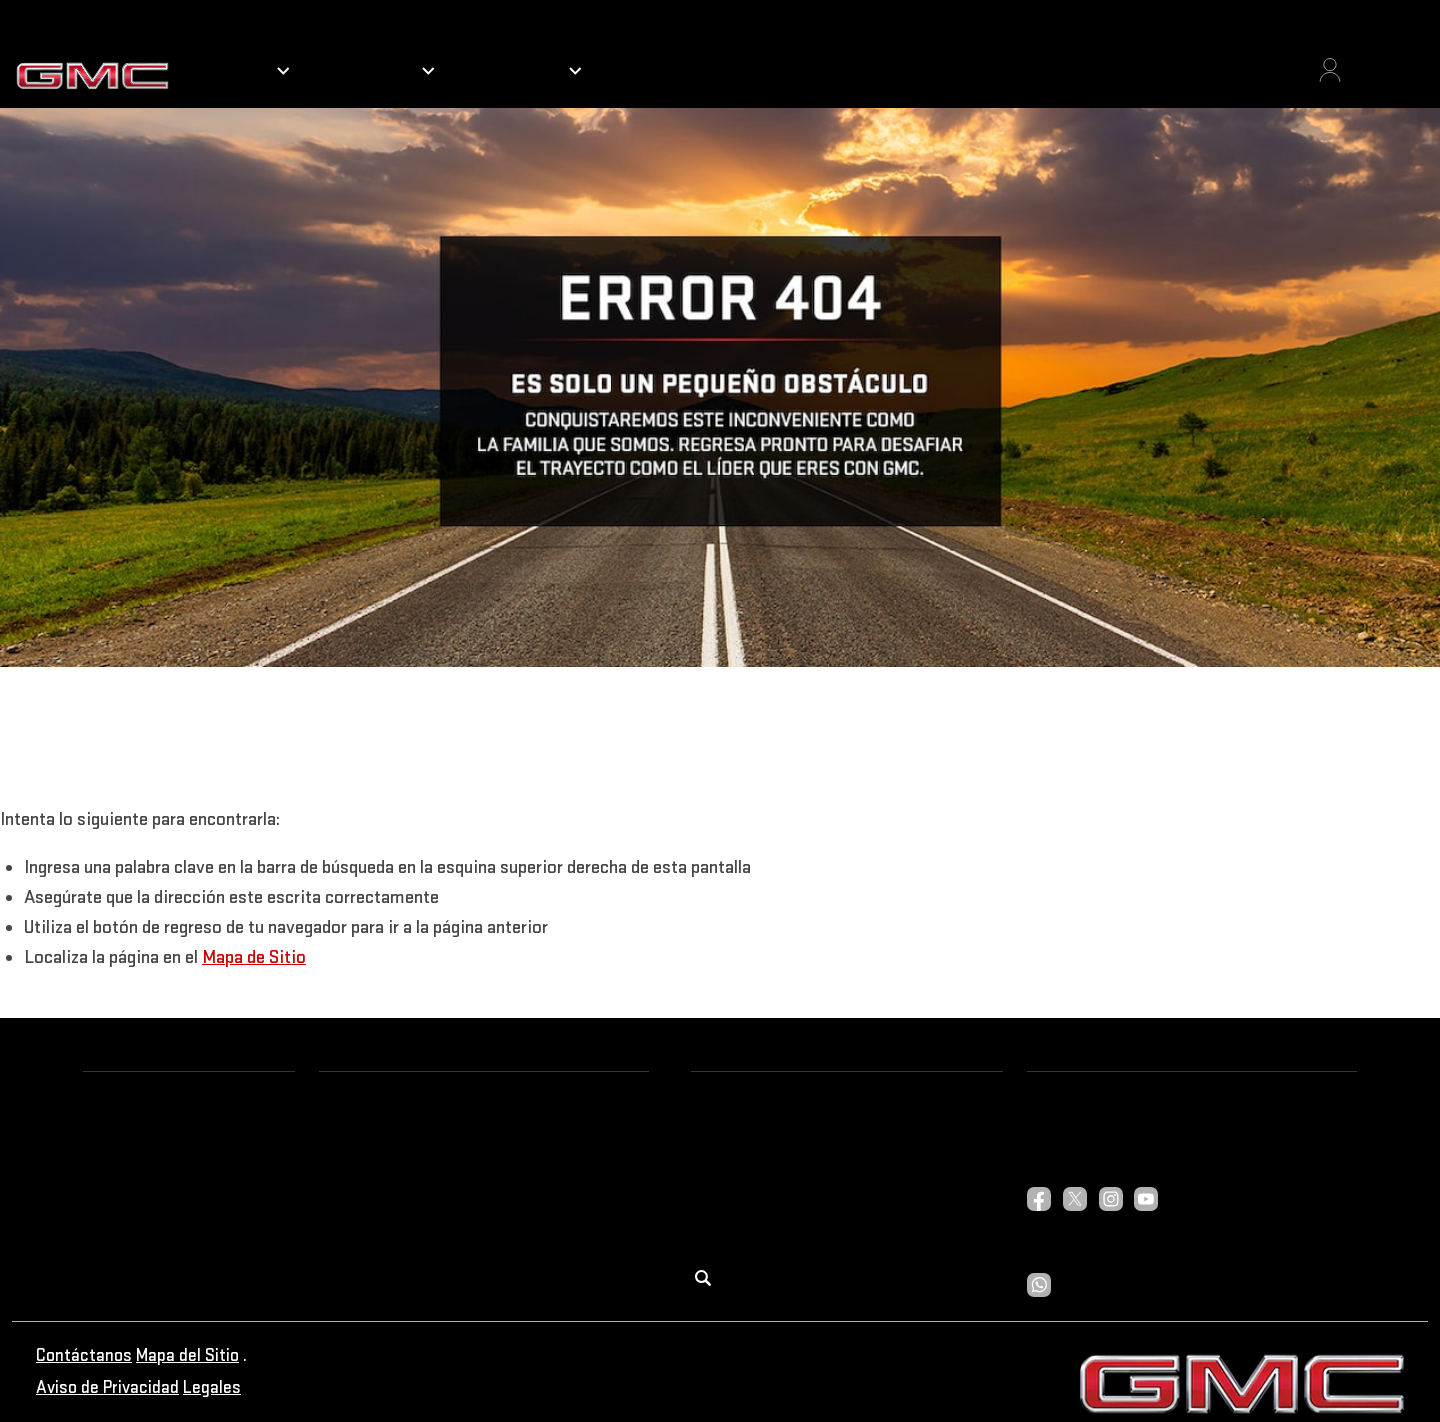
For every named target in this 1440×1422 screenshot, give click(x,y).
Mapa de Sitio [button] (254, 957)
